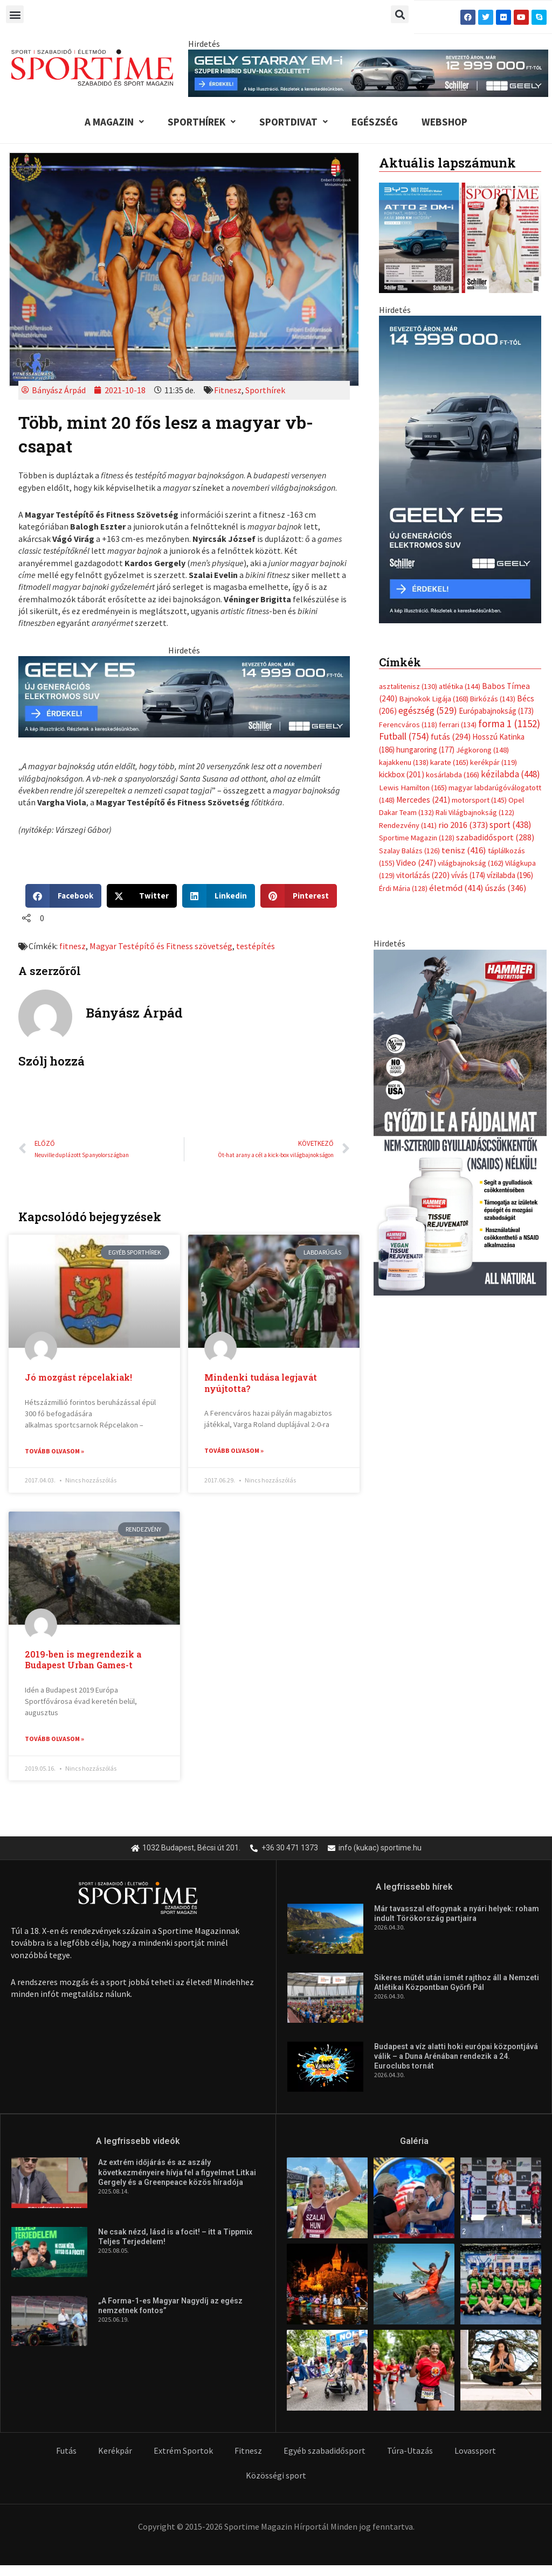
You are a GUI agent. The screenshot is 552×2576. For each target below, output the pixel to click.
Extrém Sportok (183, 2451)
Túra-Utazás (410, 2451)
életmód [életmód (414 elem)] (456, 732)
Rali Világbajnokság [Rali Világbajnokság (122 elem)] (475, 657)
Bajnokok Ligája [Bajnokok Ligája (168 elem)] (433, 543)
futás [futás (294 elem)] (451, 580)
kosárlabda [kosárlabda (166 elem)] (452, 619)
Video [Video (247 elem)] (416, 707)
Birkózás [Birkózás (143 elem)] (492, 543)
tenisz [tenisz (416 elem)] (463, 694)
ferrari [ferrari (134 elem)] (458, 569)
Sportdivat (293, 121)
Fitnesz (228, 390)
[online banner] (460, 396)
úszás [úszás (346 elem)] (505, 732)
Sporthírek (202, 121)
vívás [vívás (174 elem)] (468, 720)
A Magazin (114, 121)
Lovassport (475, 2451)
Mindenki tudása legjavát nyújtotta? (260, 1382)
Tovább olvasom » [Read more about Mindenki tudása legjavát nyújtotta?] (234, 1450)
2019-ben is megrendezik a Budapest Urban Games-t (83, 1660)
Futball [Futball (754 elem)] (404, 580)
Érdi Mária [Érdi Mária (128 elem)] (403, 732)
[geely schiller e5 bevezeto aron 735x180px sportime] (183, 695)
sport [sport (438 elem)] (510, 669)
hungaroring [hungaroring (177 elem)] (425, 594)
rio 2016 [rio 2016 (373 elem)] (463, 669)
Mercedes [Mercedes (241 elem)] (423, 644)
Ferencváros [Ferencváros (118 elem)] (408, 569)
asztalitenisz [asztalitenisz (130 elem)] (408, 530)
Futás (66, 2451)
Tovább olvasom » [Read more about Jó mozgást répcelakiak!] (54, 1451)
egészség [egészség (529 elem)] (427, 555)
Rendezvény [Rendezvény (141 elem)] (408, 669)
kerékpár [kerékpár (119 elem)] (493, 606)
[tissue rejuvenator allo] (460, 965)
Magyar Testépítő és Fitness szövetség (160, 946)
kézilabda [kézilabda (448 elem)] (510, 619)
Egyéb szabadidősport (324, 2451)
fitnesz (72, 946)
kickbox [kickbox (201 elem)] (401, 619)
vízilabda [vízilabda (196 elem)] (510, 720)
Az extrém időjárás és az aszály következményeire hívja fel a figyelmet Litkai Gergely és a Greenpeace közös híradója (177, 2173)
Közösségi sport (276, 2476)
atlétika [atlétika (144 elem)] (459, 530)
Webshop (444, 121)
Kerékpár (115, 2451)
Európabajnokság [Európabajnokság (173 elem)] (496, 556)
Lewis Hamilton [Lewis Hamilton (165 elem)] (413, 632)
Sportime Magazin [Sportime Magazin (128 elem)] (416, 682)
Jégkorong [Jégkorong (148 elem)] (482, 594)
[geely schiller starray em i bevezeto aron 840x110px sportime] (368, 72)
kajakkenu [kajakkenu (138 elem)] (404, 606)
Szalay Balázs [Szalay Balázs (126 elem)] (409, 695)
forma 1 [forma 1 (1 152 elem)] (509, 567)
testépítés (255, 946)
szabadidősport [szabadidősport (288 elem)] (495, 682)
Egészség (374, 121)
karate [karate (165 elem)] (449, 606)
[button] (15, 14)
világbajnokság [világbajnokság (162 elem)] (470, 707)
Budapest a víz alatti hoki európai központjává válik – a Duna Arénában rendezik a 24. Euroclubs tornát (456, 2057)
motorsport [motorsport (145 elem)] (479, 644)
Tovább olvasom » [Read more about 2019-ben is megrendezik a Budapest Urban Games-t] (54, 1739)
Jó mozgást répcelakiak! (78, 1377)
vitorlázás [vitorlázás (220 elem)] (423, 720)
